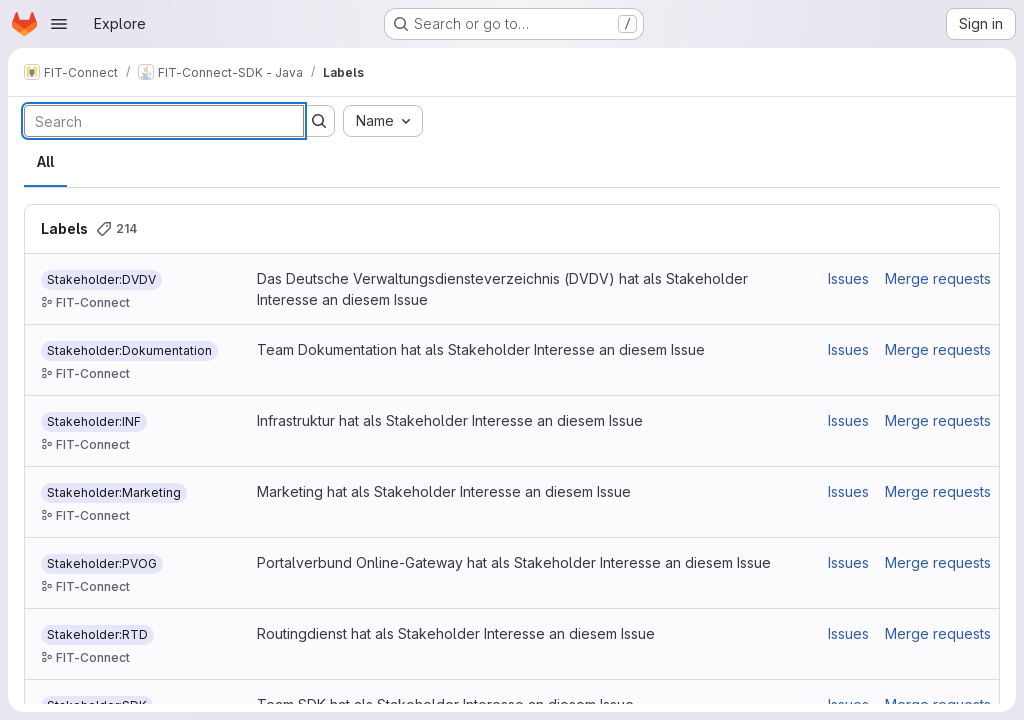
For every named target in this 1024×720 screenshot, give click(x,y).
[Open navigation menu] (59, 24)
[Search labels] (164, 121)
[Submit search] (319, 121)
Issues (848, 278)
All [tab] (45, 161)
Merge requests (938, 278)
